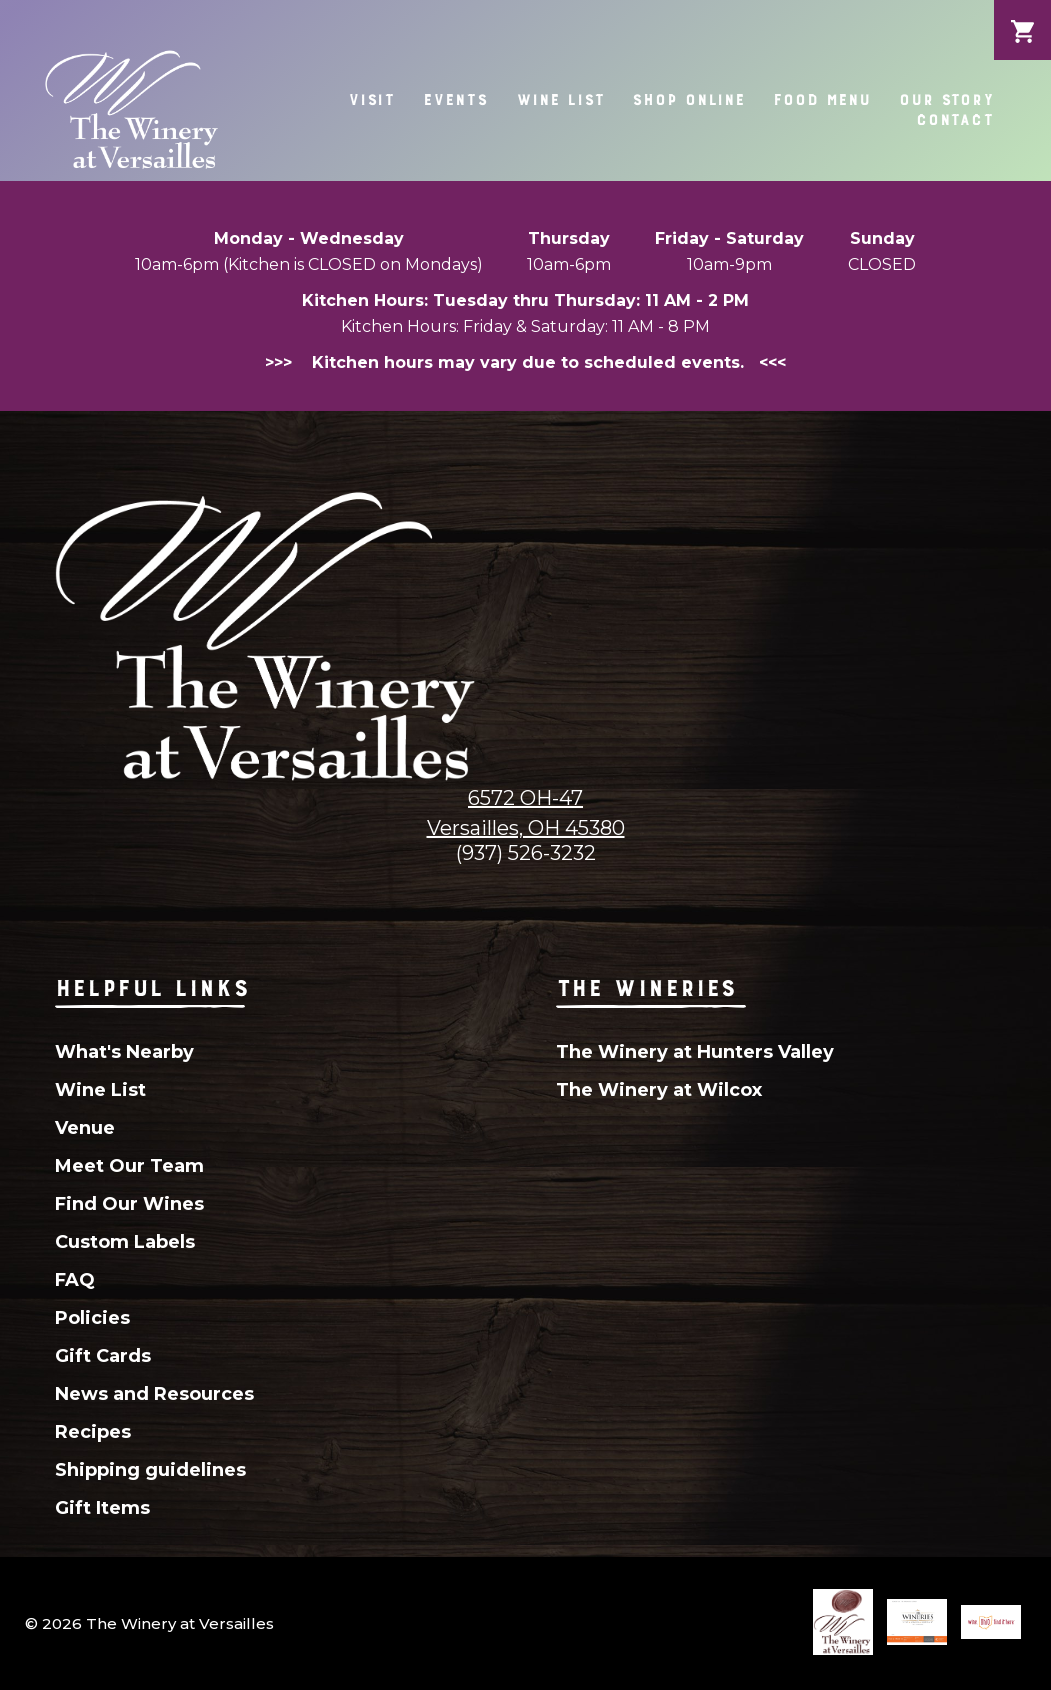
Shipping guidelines (150, 1470)
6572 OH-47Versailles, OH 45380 (526, 813)
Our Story (946, 99)
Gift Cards (103, 1356)
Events (455, 99)
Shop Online (688, 99)
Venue (85, 1128)
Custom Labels (125, 1242)
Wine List (560, 99)
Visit (371, 99)
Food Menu (822, 99)
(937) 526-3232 (526, 853)
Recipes (93, 1432)
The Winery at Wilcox (659, 1090)
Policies (92, 1318)
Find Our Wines (129, 1204)
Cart (1022, 16)
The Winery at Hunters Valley (695, 1052)
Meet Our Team (129, 1166)
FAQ (75, 1280)
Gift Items (102, 1508)
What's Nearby (124, 1052)
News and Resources (154, 1394)
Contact (955, 119)
